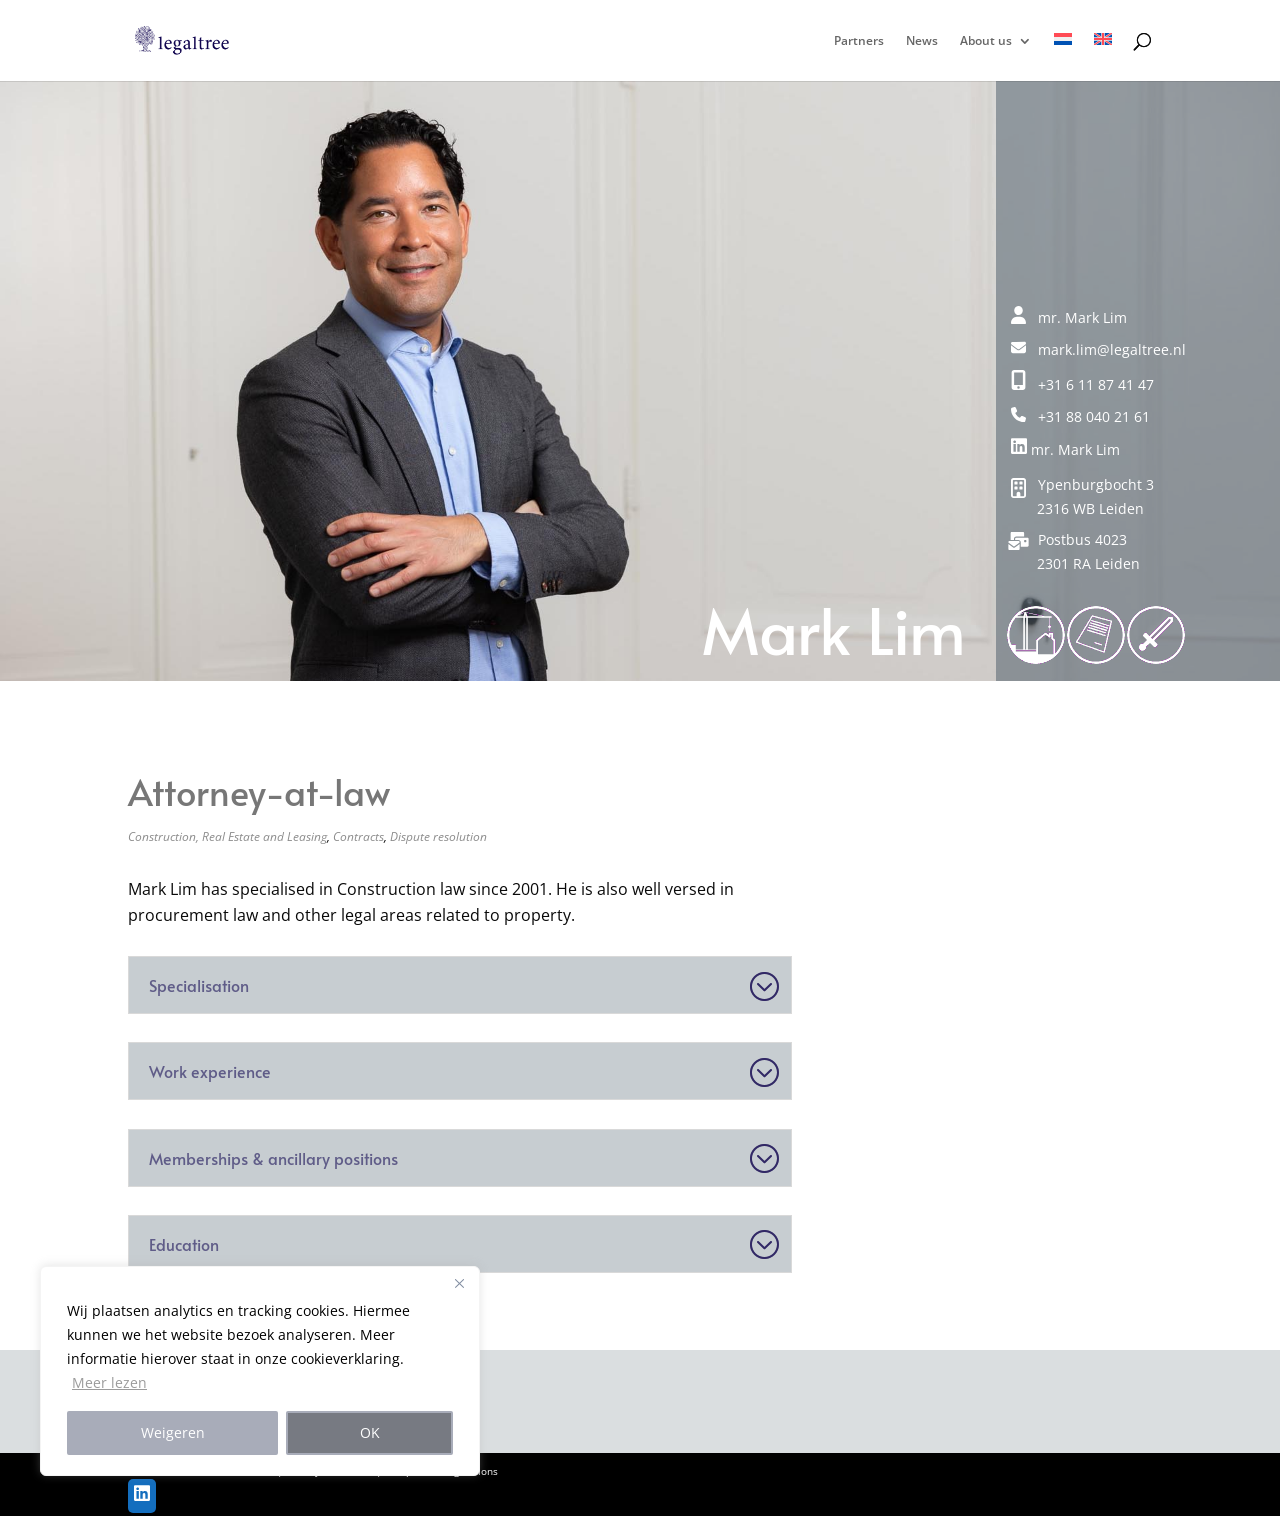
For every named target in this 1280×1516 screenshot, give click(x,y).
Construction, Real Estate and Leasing (227, 836)
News (922, 41)
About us (986, 41)
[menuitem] (1063, 57)
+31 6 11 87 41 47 (1082, 384)
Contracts (358, 836)
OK (370, 1432)
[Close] (459, 1283)
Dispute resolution (438, 836)
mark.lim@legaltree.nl (1098, 349)
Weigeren (173, 1432)
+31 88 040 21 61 (1080, 416)
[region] (260, 1371)
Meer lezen (109, 1382)
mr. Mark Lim (1065, 449)
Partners (859, 41)
